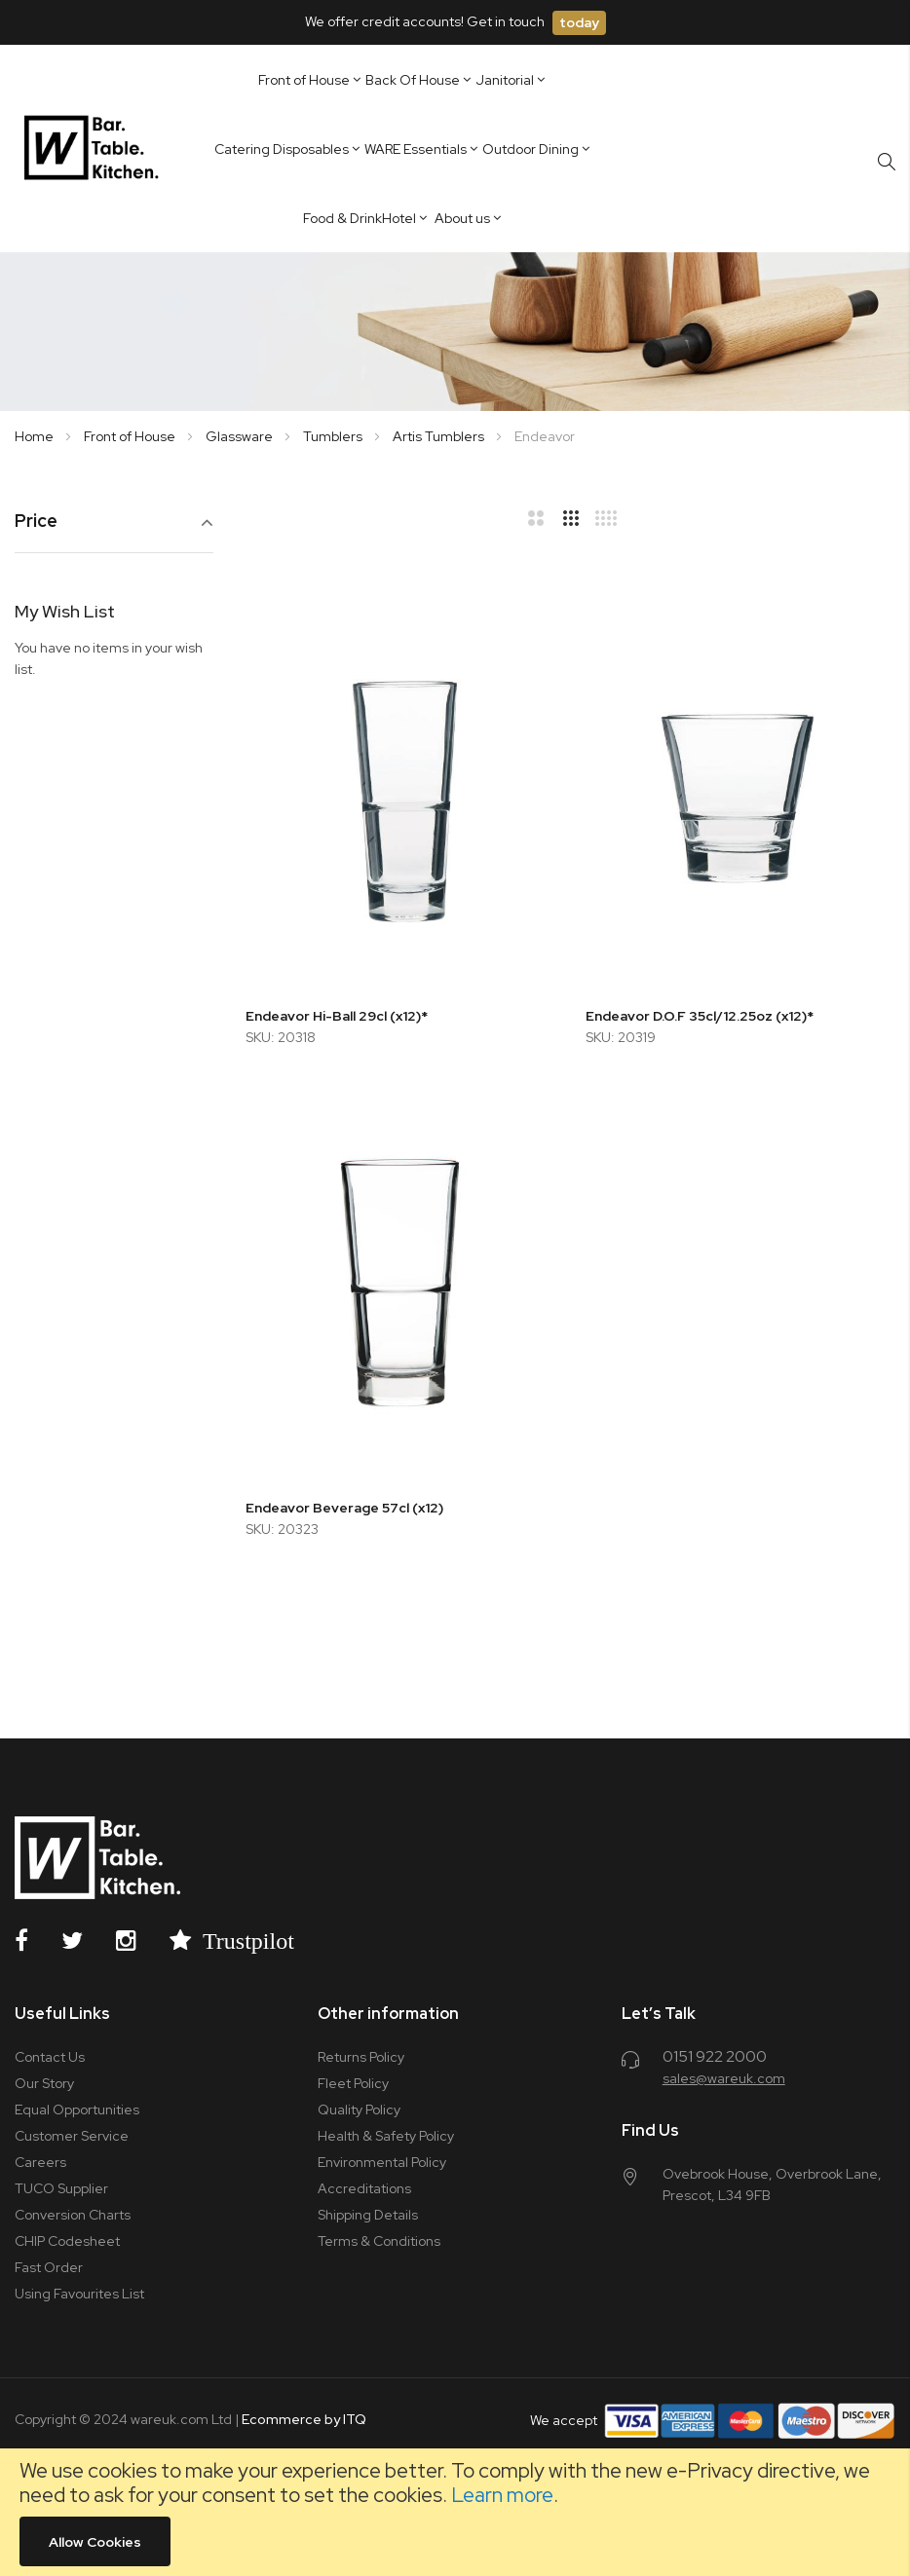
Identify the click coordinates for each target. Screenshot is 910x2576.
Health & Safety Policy (386, 2136)
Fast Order (49, 2267)
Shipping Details (368, 2214)
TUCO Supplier (61, 2188)
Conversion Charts (73, 2214)
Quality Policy (359, 2109)
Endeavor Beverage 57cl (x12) (344, 1507)
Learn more (502, 2495)
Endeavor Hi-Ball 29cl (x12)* (337, 1016)
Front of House (131, 436)
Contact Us (50, 2057)
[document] (455, 2512)
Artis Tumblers (440, 436)
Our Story (44, 2083)
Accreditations (364, 2188)
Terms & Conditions (379, 2241)
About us (462, 218)
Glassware (241, 436)
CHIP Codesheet (67, 2241)
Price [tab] (36, 521)
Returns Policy (361, 2057)
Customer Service (72, 2136)
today (579, 22)
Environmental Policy (382, 2162)
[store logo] (95, 148)
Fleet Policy (353, 2083)
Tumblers (334, 436)
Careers (40, 2162)
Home (36, 436)
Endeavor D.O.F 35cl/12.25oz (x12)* (700, 1016)
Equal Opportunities (77, 2109)
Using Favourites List (79, 2293)
